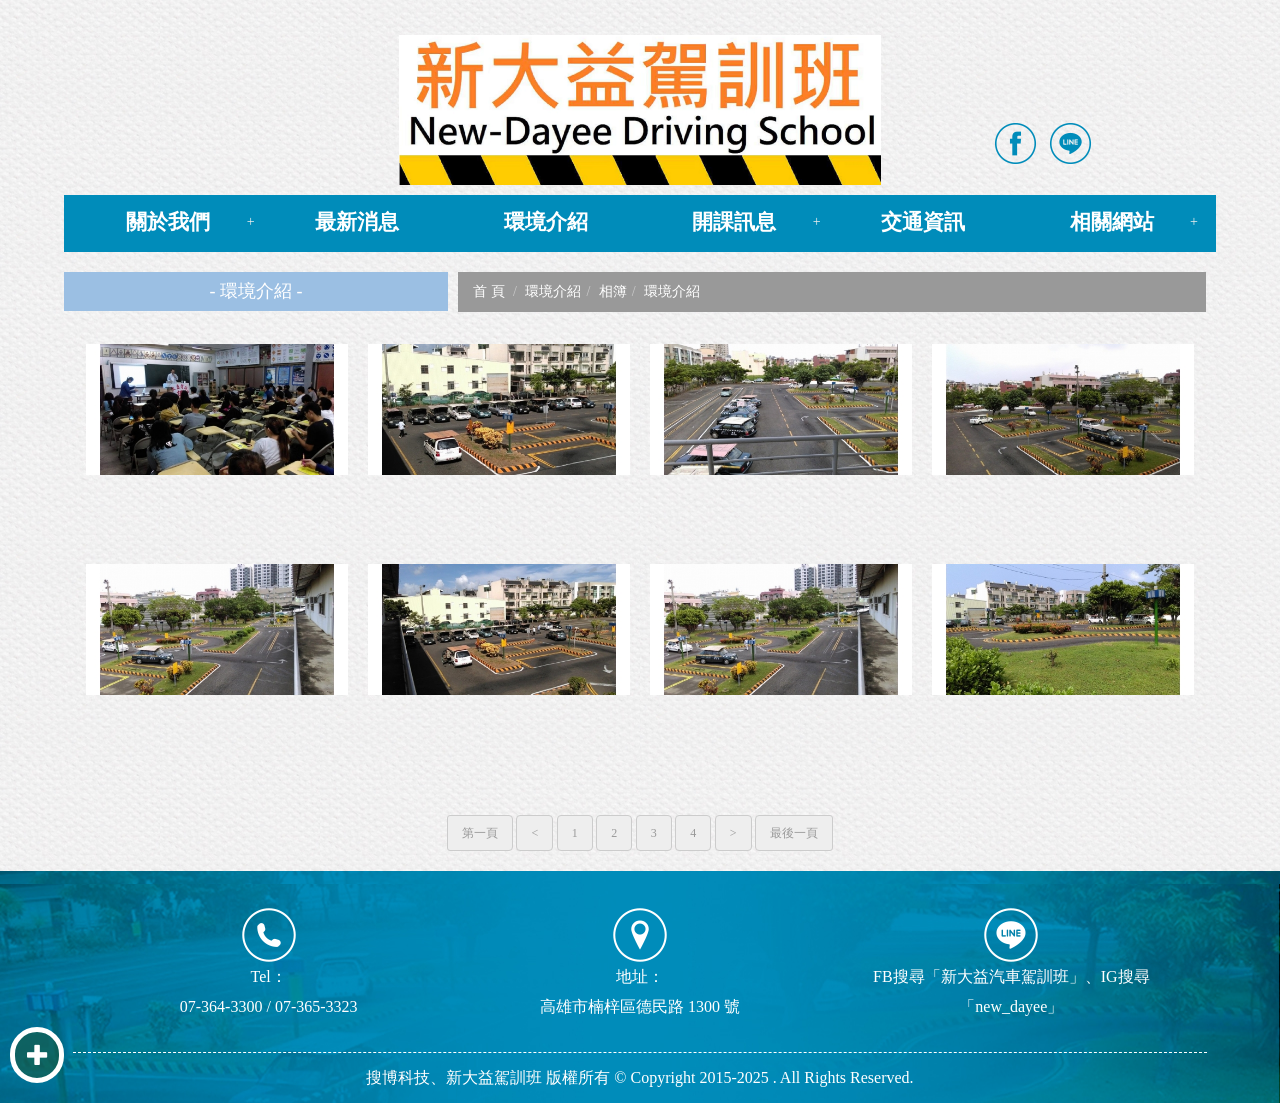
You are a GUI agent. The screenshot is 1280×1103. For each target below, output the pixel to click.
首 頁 (489, 291)
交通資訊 (923, 222)
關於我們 (168, 222)
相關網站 (1112, 222)
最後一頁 (794, 833)
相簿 (613, 291)
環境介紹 (546, 222)
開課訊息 (734, 222)
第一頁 (480, 833)
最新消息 (357, 222)
